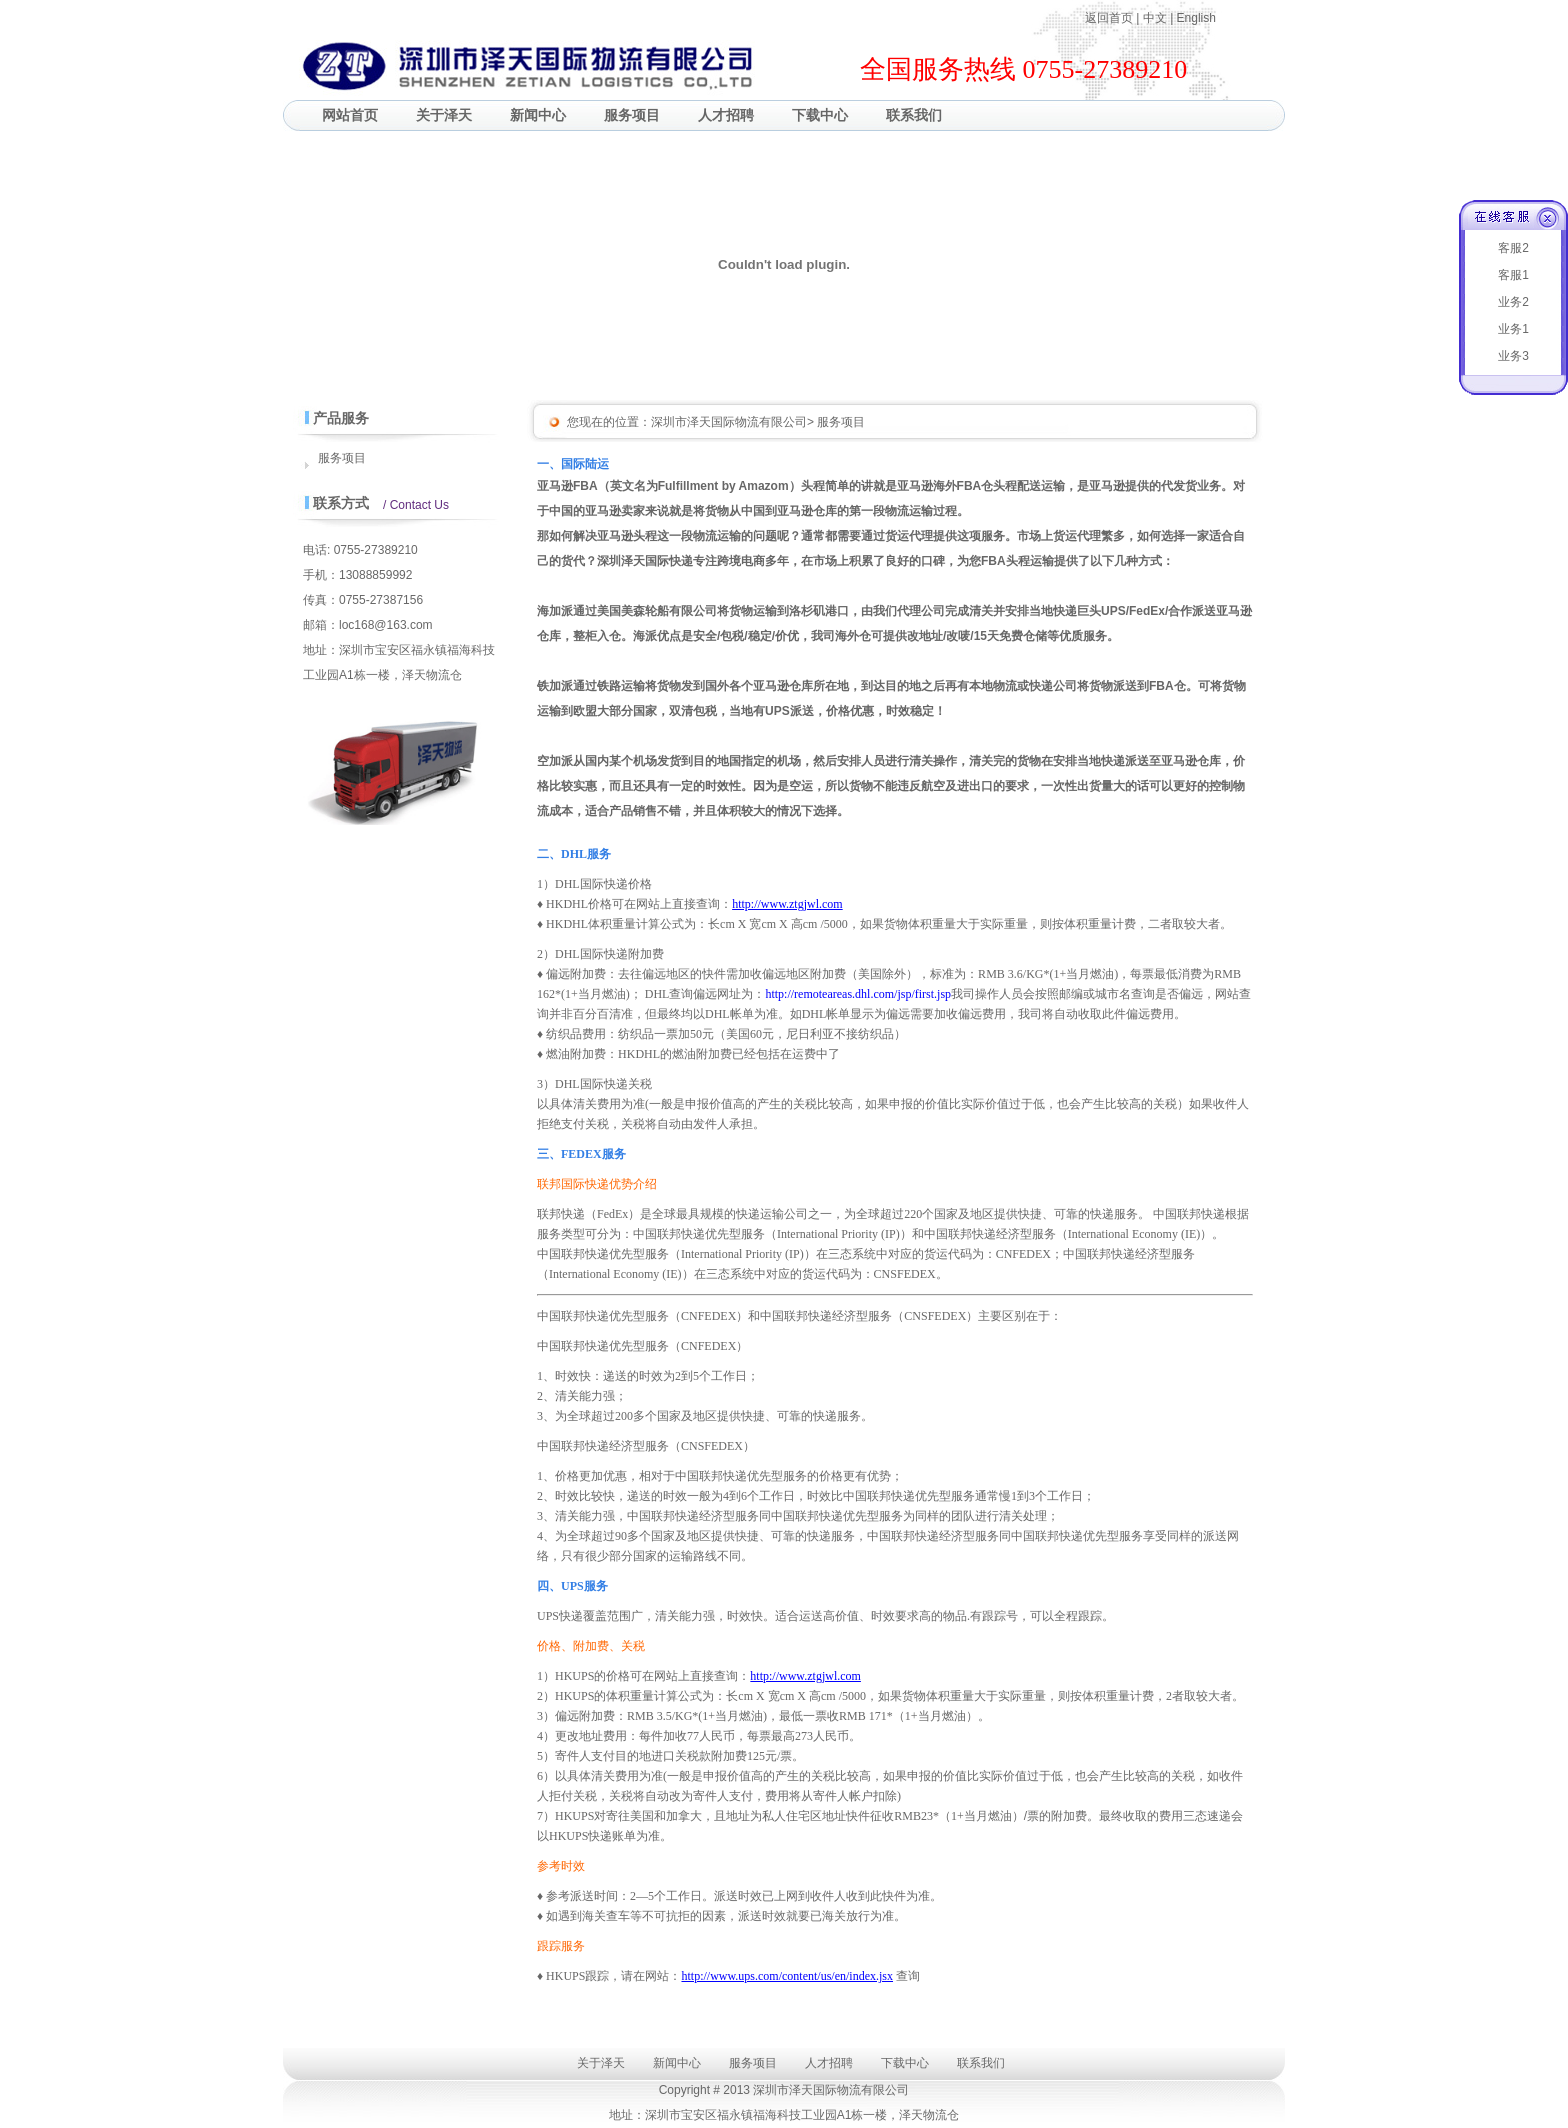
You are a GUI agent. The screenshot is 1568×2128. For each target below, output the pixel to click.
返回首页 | (1114, 18)
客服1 (1513, 275)
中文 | (1160, 18)
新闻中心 (538, 115)
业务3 (1513, 356)
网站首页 (350, 115)
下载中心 (820, 115)
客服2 (1513, 248)
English (1196, 18)
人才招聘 (726, 115)
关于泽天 (444, 115)
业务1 (1513, 329)
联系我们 (914, 115)
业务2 (1513, 302)
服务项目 (632, 115)
